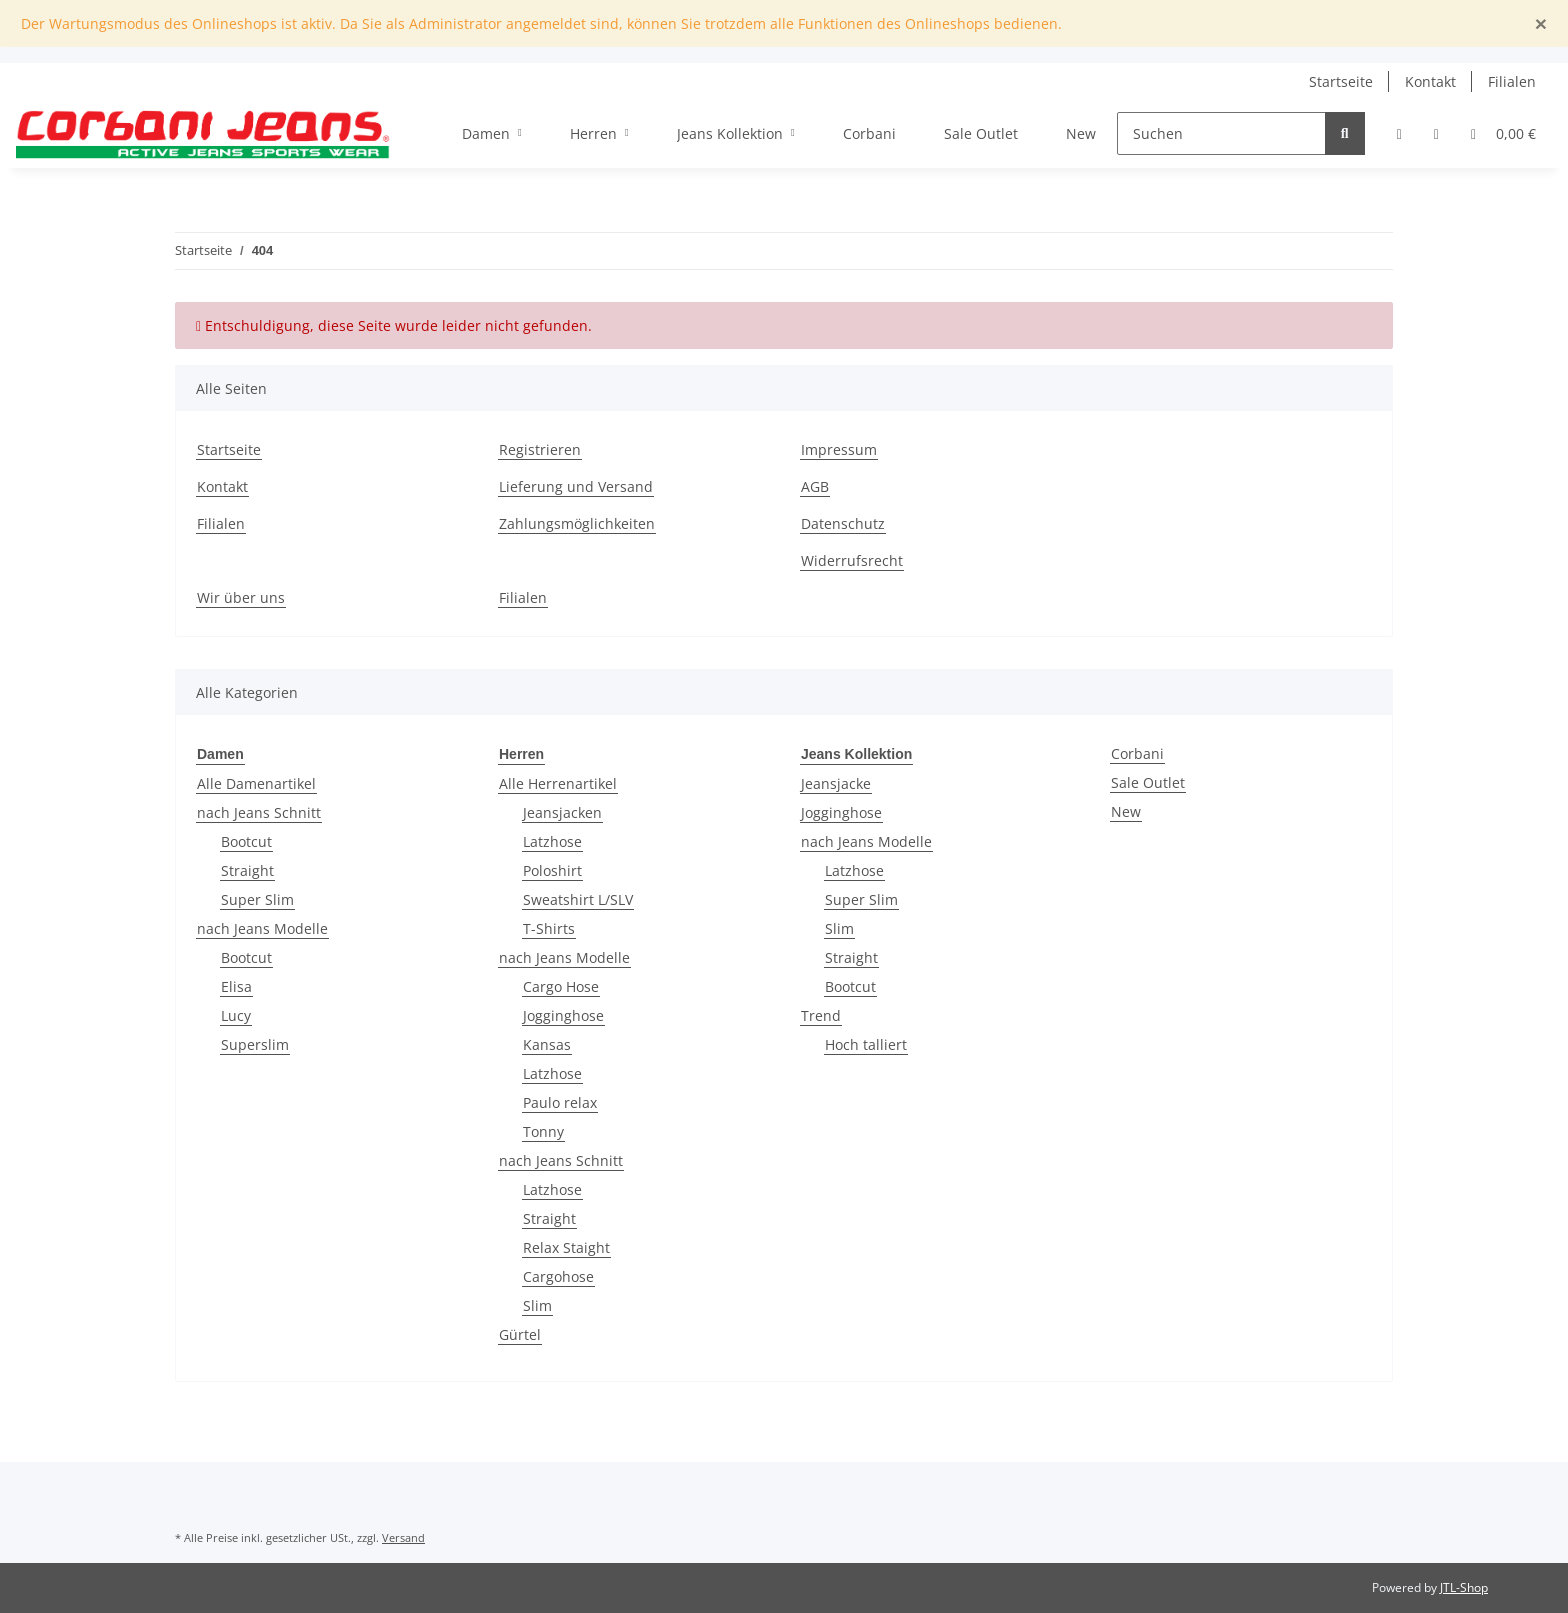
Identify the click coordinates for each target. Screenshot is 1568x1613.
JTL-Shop (1464, 1587)
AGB (815, 486)
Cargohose (558, 1276)
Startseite (1341, 81)
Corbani (1137, 753)
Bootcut (246, 841)
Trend (821, 1015)
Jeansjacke (836, 783)
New (1126, 811)
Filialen (1512, 81)
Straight (247, 870)
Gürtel (520, 1334)
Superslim (255, 1044)
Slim (537, 1305)
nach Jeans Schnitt (259, 812)
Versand (403, 1537)
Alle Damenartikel (256, 783)
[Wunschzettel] (1436, 133)
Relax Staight (566, 1247)
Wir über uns (241, 597)
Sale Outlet (1148, 782)
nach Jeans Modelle (262, 928)
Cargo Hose (561, 986)
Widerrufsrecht (852, 560)
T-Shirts (549, 928)
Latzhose (552, 841)
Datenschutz (843, 523)
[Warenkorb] (1503, 133)
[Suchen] (1221, 133)
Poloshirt (552, 870)
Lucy (236, 1015)
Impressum (839, 449)
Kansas (547, 1044)
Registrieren (540, 449)
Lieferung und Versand (576, 486)
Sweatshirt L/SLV (578, 899)
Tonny (543, 1131)
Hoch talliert (866, 1044)
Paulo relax (560, 1102)
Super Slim (257, 899)
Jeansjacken (562, 812)
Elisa (236, 986)
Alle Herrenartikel (558, 783)
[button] (1399, 133)
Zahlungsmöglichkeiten (577, 523)
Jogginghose (563, 1015)
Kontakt (1430, 81)
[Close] (1541, 23)
